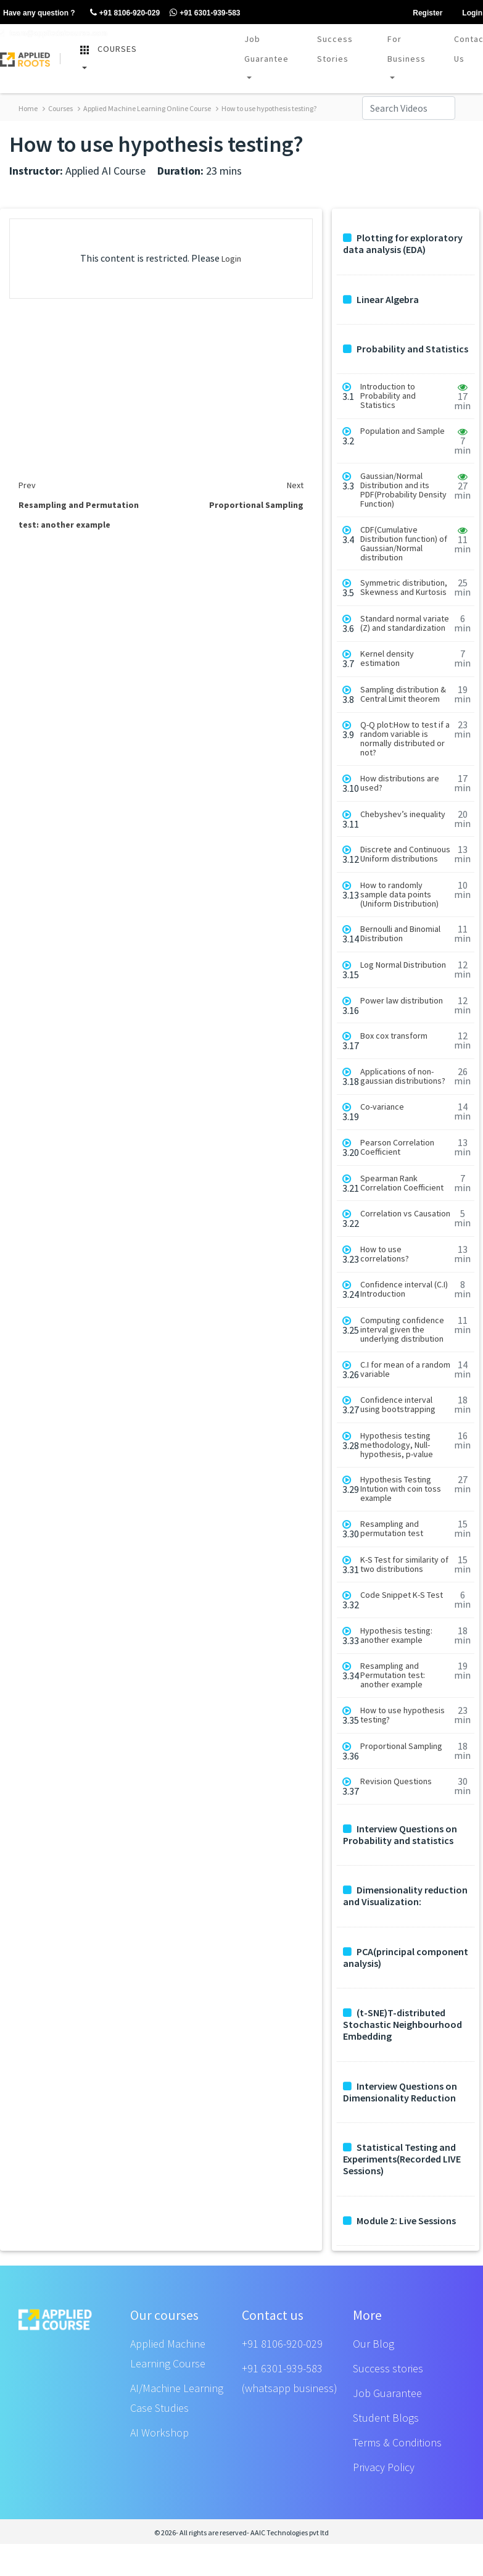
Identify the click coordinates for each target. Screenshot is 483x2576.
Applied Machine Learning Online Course (144, 108)
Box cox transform (393, 1036)
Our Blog (373, 2344)
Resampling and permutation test (391, 1528)
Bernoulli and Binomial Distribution (400, 933)
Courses (58, 108)
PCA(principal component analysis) (405, 1957)
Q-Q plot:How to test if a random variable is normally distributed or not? (405, 738)
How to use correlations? (384, 1254)
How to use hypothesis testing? (266, 108)
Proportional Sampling (401, 1746)
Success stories (388, 2368)
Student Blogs (386, 2418)
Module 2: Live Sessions (399, 2221)
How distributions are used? (399, 783)
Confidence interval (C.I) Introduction (404, 1289)
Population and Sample (402, 431)
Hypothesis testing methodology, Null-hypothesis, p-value (396, 1445)
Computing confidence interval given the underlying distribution (402, 1330)
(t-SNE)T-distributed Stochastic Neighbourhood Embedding (402, 2024)
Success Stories (335, 48)
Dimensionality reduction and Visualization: (405, 1896)
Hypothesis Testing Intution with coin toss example (400, 1489)
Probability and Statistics (405, 349)
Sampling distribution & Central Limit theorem (403, 694)
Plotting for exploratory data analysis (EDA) (403, 244)
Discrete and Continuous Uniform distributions (405, 854)
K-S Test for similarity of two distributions (404, 1564)
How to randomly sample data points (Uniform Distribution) (399, 894)
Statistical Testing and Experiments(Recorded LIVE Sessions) (402, 2159)
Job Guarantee (266, 48)
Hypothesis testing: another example (396, 1635)
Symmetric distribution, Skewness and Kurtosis (403, 587)
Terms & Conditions (397, 2442)
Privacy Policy (384, 2467)
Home (28, 108)
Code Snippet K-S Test (401, 1595)
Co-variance (382, 1106)
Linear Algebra (381, 299)
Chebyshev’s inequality (402, 814)
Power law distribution (401, 1000)
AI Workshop (159, 2432)
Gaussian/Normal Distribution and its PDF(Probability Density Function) (403, 490)
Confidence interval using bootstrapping (398, 1404)
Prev (27, 485)
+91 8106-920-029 (282, 2344)
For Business (406, 48)
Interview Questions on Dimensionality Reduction (400, 2092)
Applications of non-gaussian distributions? (402, 1076)
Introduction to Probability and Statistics (388, 396)
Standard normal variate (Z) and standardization (404, 623)
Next (295, 485)
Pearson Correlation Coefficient (397, 1147)
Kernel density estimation (387, 658)
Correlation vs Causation (405, 1213)
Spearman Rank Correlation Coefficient (402, 1183)
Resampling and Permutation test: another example (392, 1675)
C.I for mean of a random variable (405, 1369)
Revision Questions (396, 1781)
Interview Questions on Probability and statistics (400, 1835)
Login (231, 258)
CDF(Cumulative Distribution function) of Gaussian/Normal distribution (403, 543)
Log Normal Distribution (403, 965)
